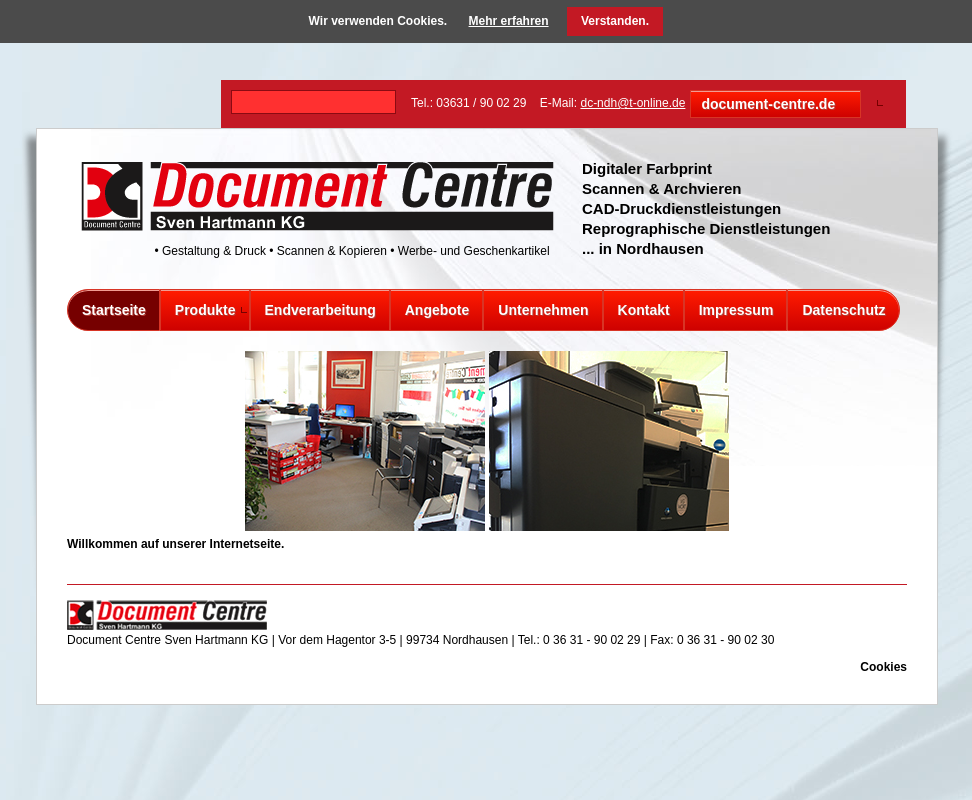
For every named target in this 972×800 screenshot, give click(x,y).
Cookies (883, 667)
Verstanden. (615, 21)
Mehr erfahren (509, 21)
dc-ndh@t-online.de (632, 103)
